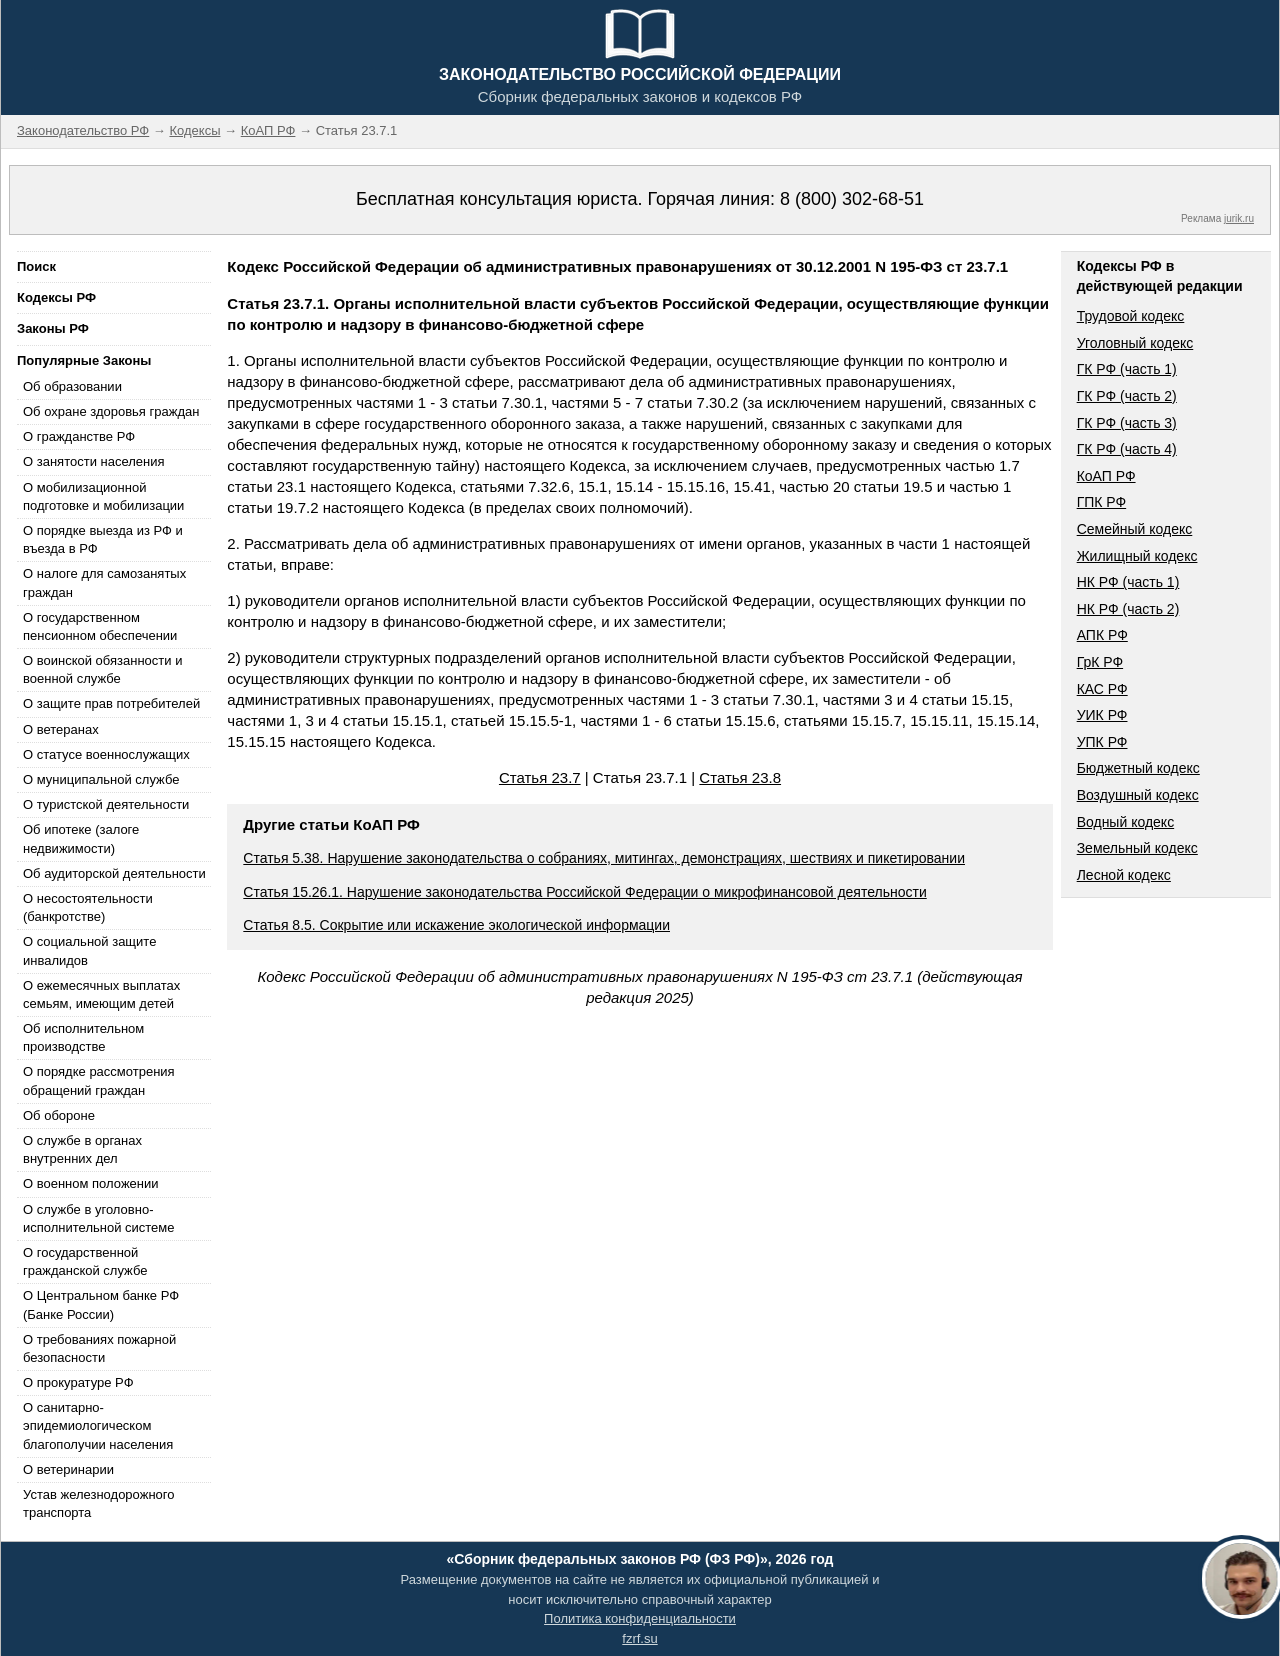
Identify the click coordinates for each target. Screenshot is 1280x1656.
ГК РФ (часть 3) (1127, 423)
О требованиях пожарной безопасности (99, 1348)
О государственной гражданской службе (85, 1261)
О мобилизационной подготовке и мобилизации (103, 496)
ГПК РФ (1102, 502)
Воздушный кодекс (1138, 795)
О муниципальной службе (101, 779)
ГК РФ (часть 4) (1127, 449)
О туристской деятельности (106, 804)
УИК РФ (1102, 715)
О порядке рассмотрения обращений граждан (99, 1080)
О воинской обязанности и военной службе (102, 669)
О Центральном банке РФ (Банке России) (101, 1304)
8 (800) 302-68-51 (852, 199)
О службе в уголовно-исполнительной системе (99, 1218)
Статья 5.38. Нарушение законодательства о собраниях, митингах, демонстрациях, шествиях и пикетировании (604, 858)
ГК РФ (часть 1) (1127, 369)
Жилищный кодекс (1137, 556)
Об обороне (59, 1115)
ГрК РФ (1100, 662)
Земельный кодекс (1137, 848)
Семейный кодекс (1135, 529)
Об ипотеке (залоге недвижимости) (81, 838)
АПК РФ (1102, 635)
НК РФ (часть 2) (1128, 609)
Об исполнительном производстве (83, 1037)
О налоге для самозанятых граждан (104, 582)
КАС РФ (1102, 689)
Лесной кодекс (1124, 875)
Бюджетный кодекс (1138, 768)
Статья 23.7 (540, 777)
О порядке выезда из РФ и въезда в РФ (103, 539)
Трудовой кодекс (1131, 316)
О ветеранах (61, 729)
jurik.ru (1239, 218)
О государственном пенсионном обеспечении (100, 626)
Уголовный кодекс (1135, 343)
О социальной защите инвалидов (89, 950)
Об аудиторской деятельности (114, 873)
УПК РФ (1102, 742)
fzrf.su (639, 1638)
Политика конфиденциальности (640, 1618)
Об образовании (72, 386)
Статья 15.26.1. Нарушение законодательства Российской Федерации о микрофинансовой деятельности (584, 892)
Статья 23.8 (740, 777)
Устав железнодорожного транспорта (98, 1503)
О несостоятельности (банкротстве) (88, 907)
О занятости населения (94, 461)
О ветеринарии (68, 1469)
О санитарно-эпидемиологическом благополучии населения (98, 1425)
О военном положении (91, 1183)
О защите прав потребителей (111, 703)
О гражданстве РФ (79, 436)
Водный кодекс (1126, 822)
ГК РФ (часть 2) (1127, 396)
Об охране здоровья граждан (111, 411)
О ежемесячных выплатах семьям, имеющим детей (101, 994)
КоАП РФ (1106, 476)
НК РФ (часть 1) (1128, 582)
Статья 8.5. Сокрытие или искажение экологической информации (456, 925)
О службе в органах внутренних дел (82, 1149)
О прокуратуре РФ (78, 1382)
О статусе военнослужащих (106, 754)
